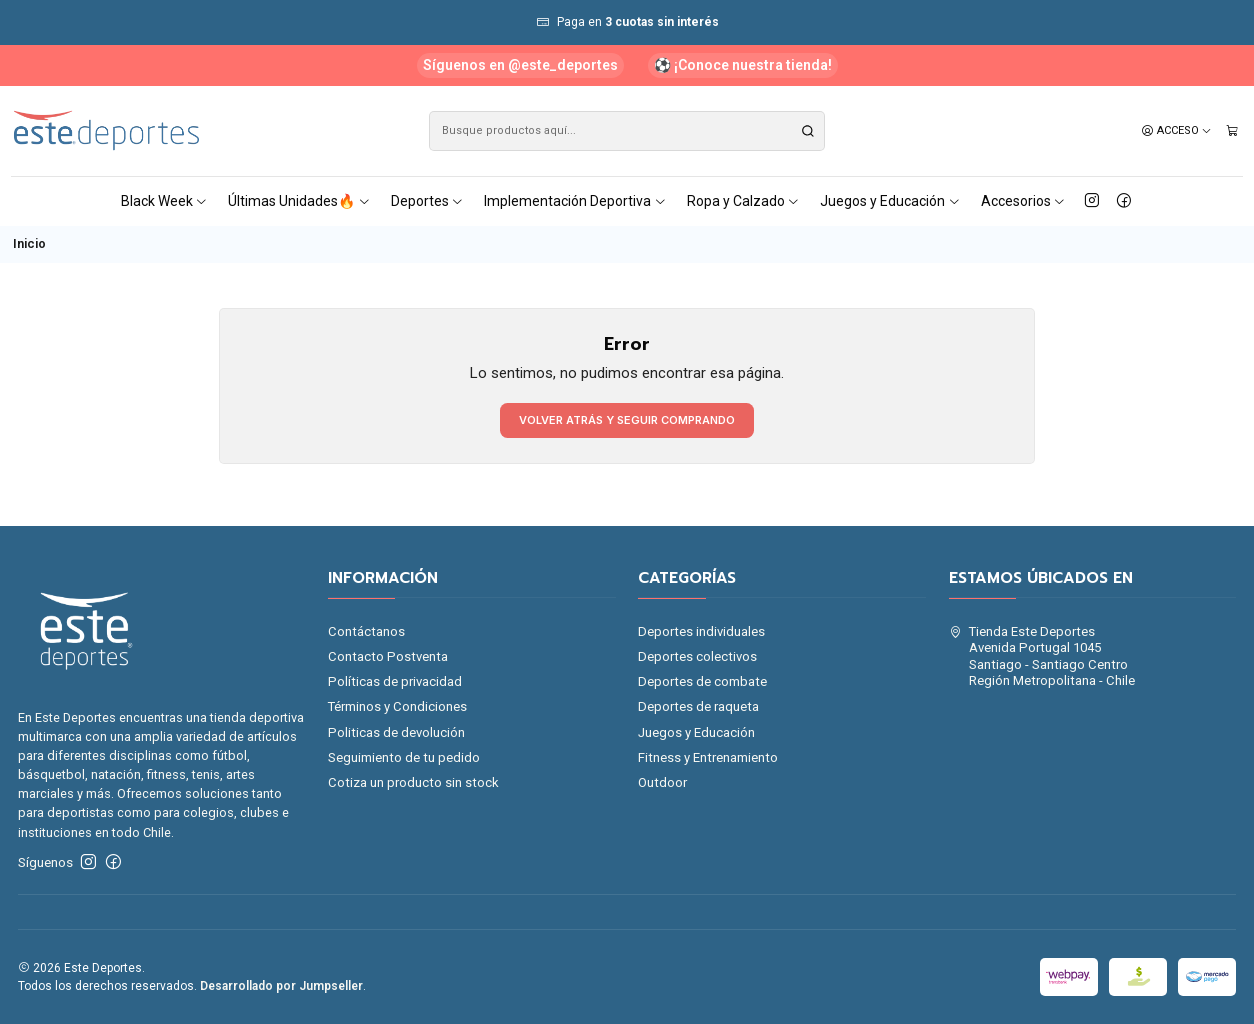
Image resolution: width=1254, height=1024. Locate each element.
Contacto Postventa (388, 656)
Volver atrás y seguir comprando (627, 420)
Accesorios (1024, 201)
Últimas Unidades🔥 (299, 201)
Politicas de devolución (396, 732)
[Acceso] (1177, 131)
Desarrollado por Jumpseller (281, 986)
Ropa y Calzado (744, 201)
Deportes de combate (702, 681)
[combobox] (627, 131)
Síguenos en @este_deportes (520, 65)
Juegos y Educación (890, 201)
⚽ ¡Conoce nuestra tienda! (743, 65)
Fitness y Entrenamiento (708, 757)
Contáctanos (366, 631)
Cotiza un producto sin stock (413, 782)
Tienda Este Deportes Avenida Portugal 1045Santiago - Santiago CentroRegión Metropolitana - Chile (1042, 656)
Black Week (165, 201)
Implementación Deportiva (575, 201)
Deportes (428, 201)
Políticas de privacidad (395, 681)
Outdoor (662, 782)
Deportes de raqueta (698, 706)
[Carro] (1232, 131)
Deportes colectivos (697, 656)
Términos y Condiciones (397, 706)
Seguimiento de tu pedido (404, 757)
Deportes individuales (701, 631)
